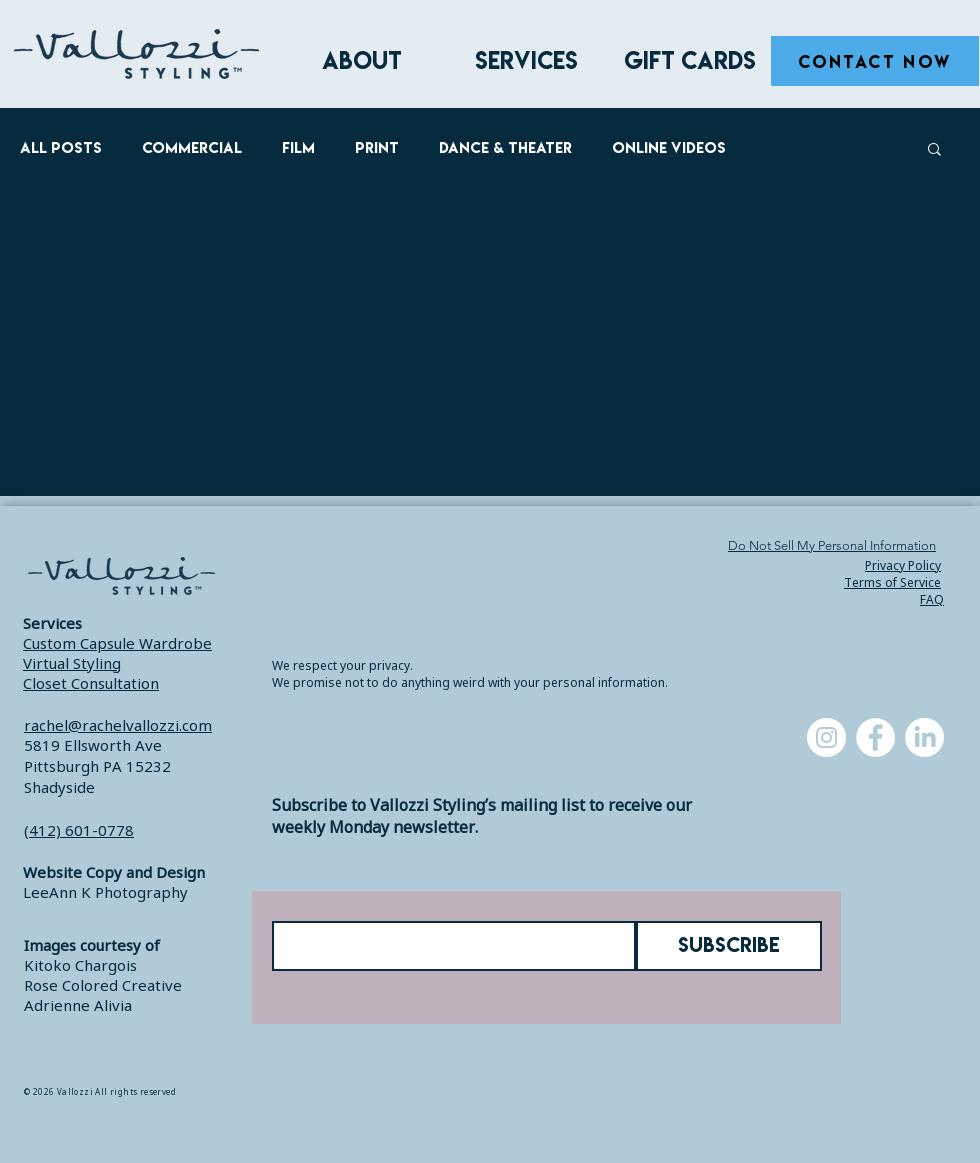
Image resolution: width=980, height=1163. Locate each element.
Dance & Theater (505, 147)
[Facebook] (875, 737)
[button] (934, 150)
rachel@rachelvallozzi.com (118, 725)
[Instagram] (826, 737)
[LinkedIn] (924, 737)
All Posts (61, 147)
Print (377, 147)
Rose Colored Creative (103, 985)
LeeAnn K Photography (105, 892)
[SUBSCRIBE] (729, 946)
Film (298, 147)
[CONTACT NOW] (875, 61)
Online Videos (669, 147)
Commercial (192, 147)
